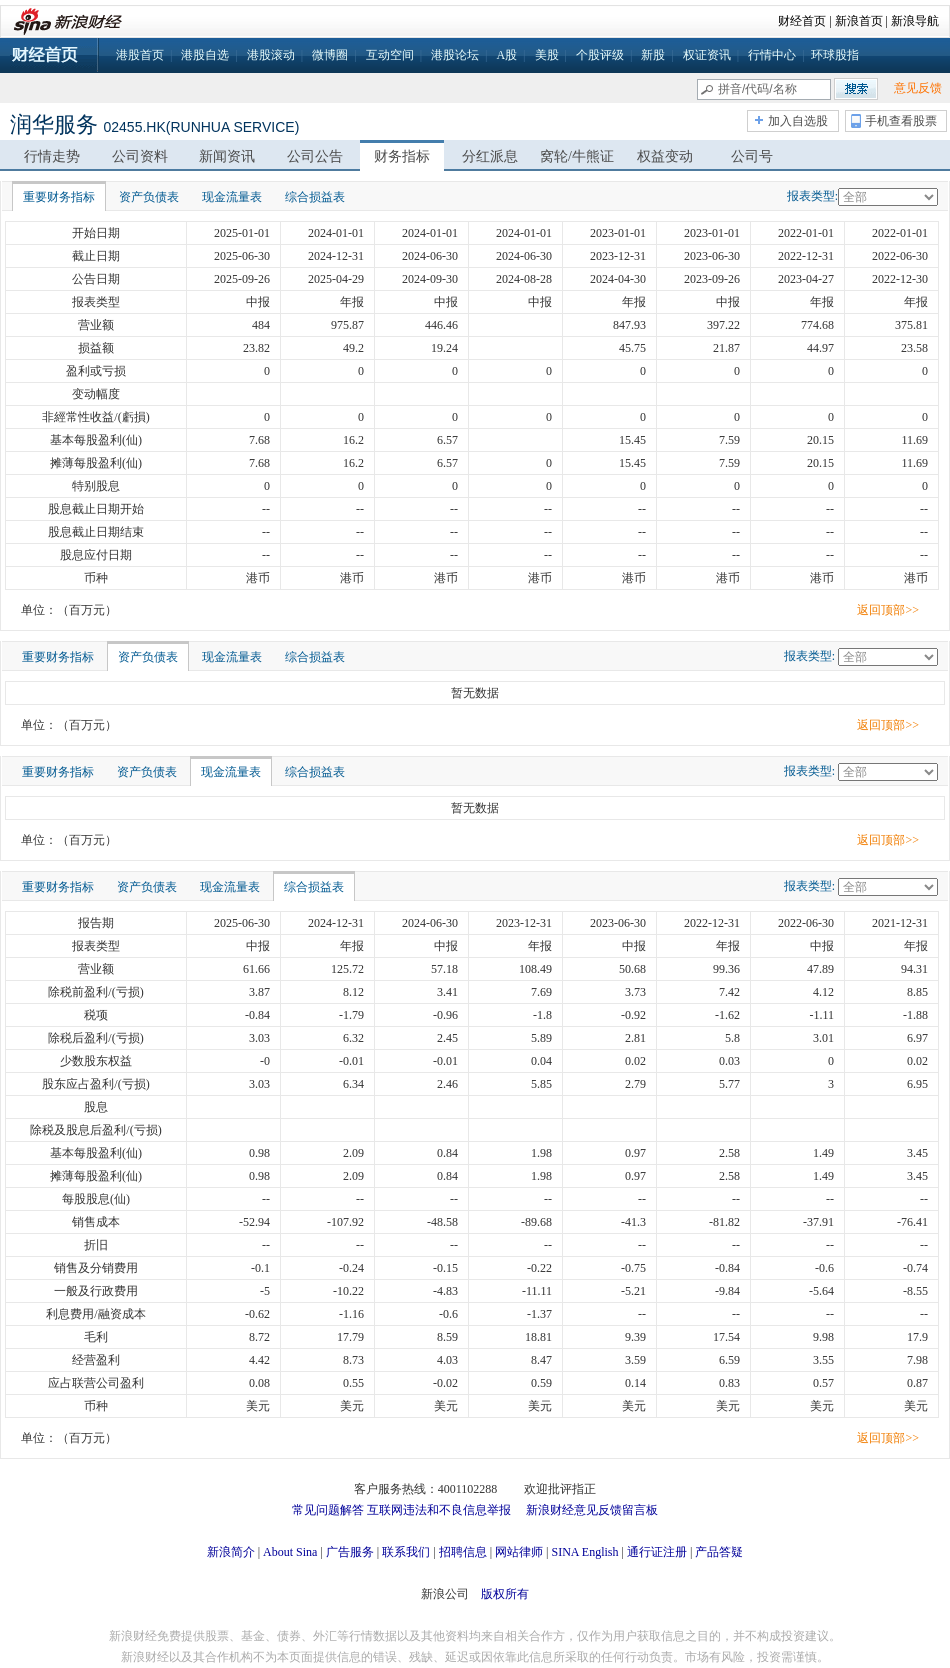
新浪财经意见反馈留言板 (592, 1510)
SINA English (584, 1552)
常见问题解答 (328, 1510)
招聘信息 (463, 1552)
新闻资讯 (227, 156)
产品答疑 (719, 1552)
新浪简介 (231, 1552)
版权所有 (505, 1594)
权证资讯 (707, 55)
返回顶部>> (888, 610)
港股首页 (140, 55)
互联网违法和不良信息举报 (439, 1510)
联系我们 (406, 1552)
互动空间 (390, 55)
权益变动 (665, 156)
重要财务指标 (59, 197)
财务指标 (402, 156)
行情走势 (52, 156)
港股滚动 (271, 55)
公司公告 (315, 156)
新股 (653, 55)
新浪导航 (915, 21)
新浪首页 (859, 21)
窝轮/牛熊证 (577, 156)
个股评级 (600, 55)
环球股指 (835, 55)
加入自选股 (798, 121)
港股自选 (205, 55)
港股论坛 (455, 55)
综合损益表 (315, 197)
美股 (547, 55)
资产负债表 (149, 197)
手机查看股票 (901, 121)
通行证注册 (657, 1552)
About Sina (290, 1552)
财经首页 (802, 21)
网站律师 (519, 1552)
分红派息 (490, 156)
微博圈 (330, 55)
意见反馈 (918, 88)
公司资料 (140, 156)
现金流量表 (232, 197)
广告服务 (350, 1552)
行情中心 (772, 55)
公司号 (752, 156)
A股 (506, 55)
